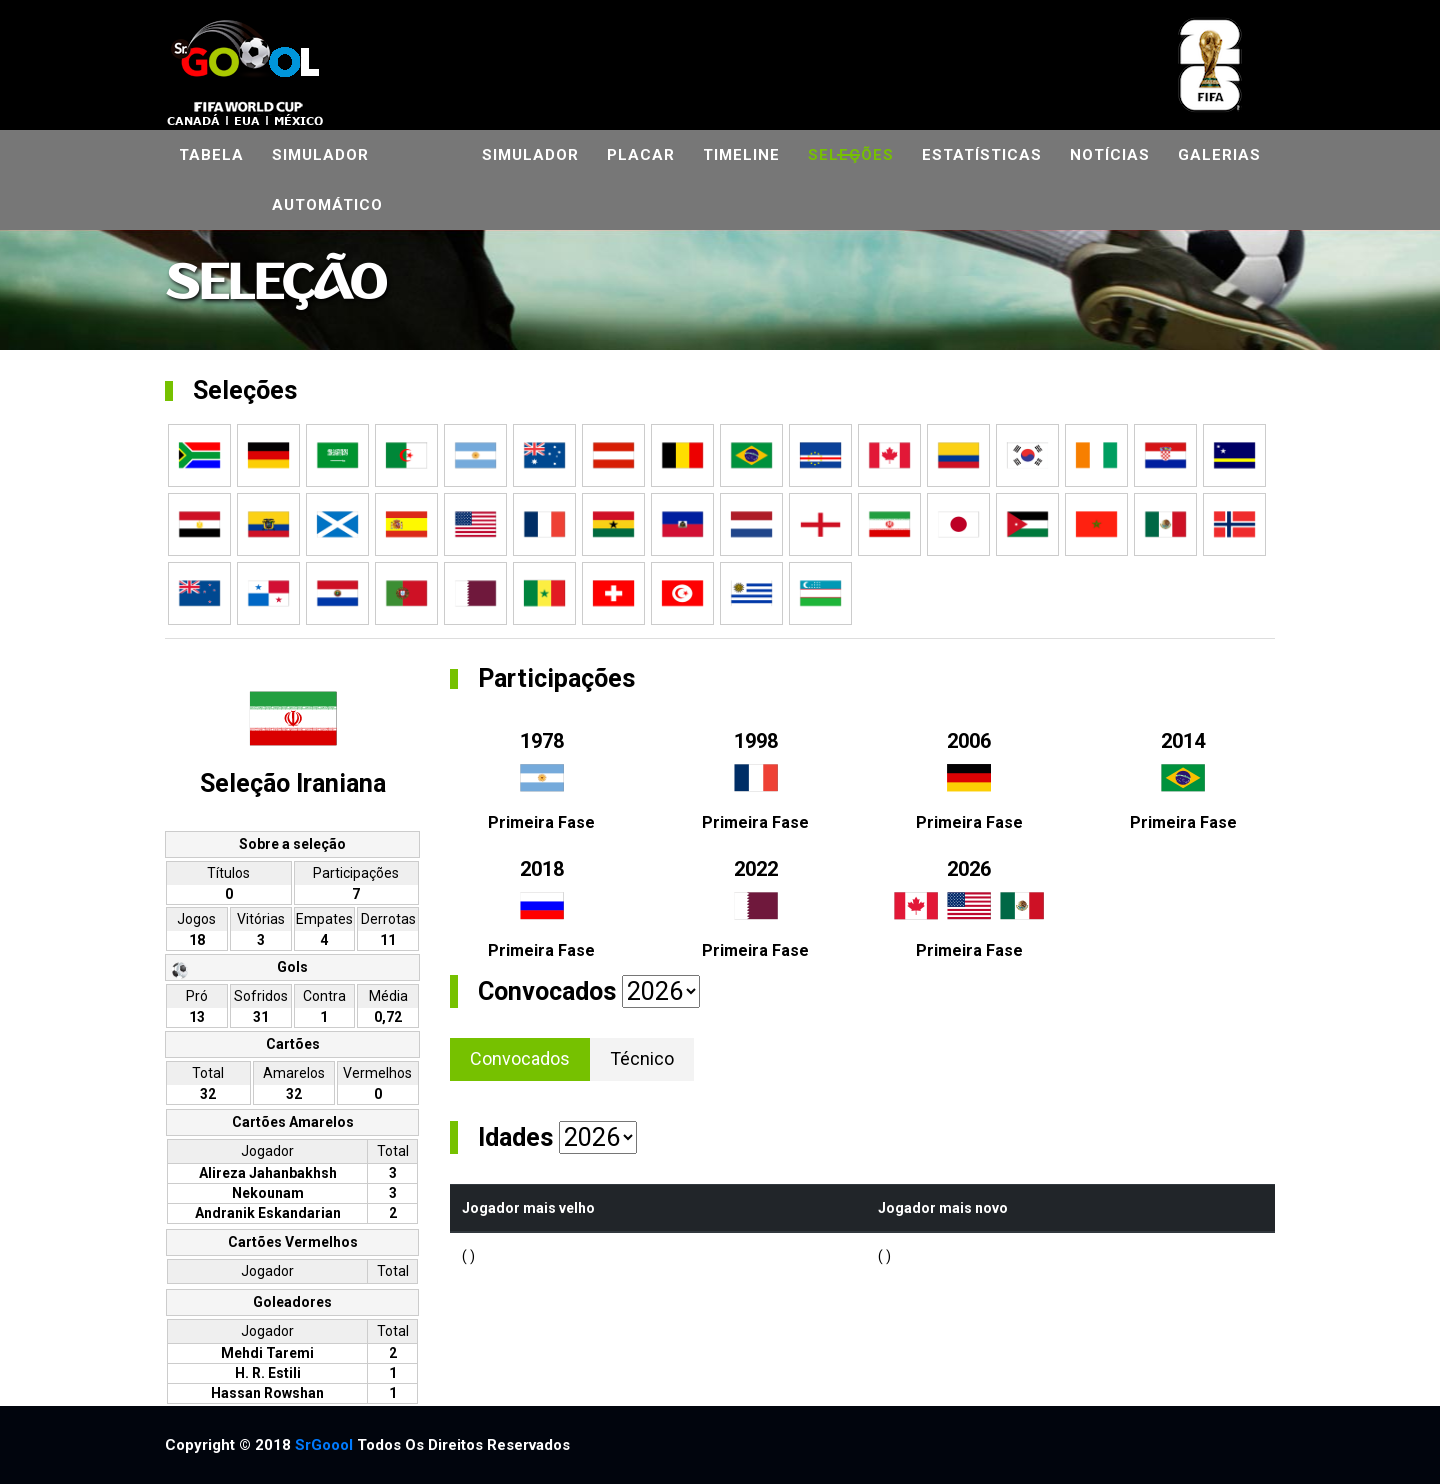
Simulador (530, 155)
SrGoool (324, 1445)
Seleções (851, 155)
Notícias (1110, 155)
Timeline (741, 155)
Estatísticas (982, 155)
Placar (641, 155)
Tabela (211, 155)
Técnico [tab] (642, 1058)
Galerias (1219, 155)
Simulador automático (327, 180)
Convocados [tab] (520, 1058)
